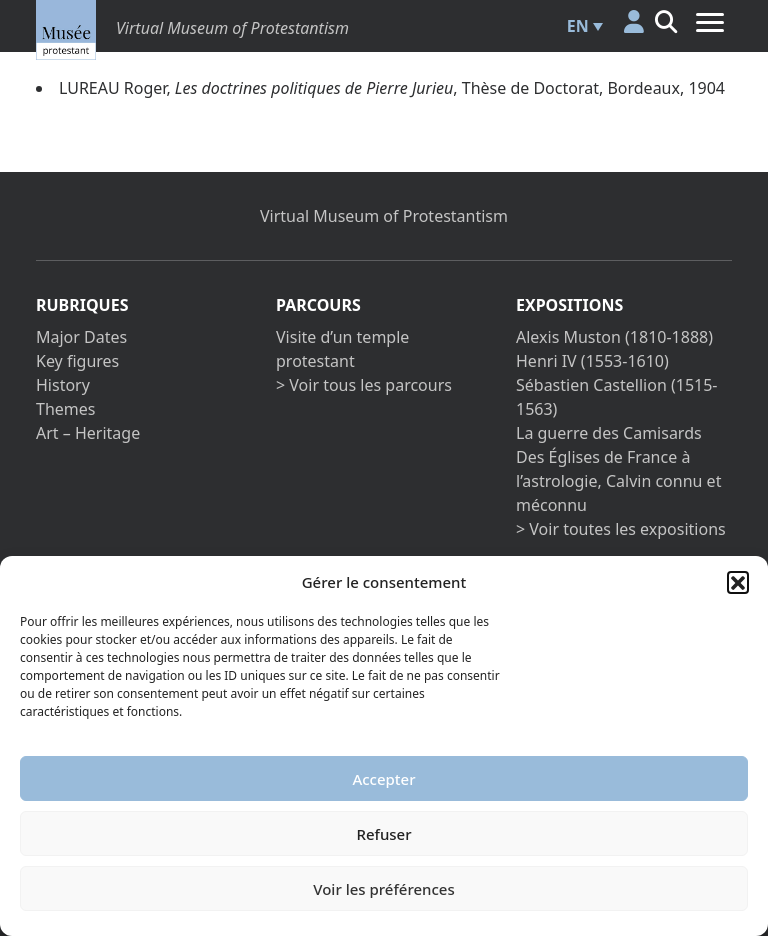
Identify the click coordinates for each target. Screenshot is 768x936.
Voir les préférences (383, 889)
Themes (65, 409)
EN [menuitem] (578, 26)
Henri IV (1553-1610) (592, 361)
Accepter (383, 779)
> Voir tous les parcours (364, 385)
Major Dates (81, 337)
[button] (738, 582)
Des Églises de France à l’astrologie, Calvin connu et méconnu (618, 481)
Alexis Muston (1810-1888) (614, 337)
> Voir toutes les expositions (621, 529)
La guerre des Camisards (609, 433)
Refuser (383, 834)
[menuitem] (582, 26)
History (63, 385)
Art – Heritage (88, 433)
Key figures (77, 361)
